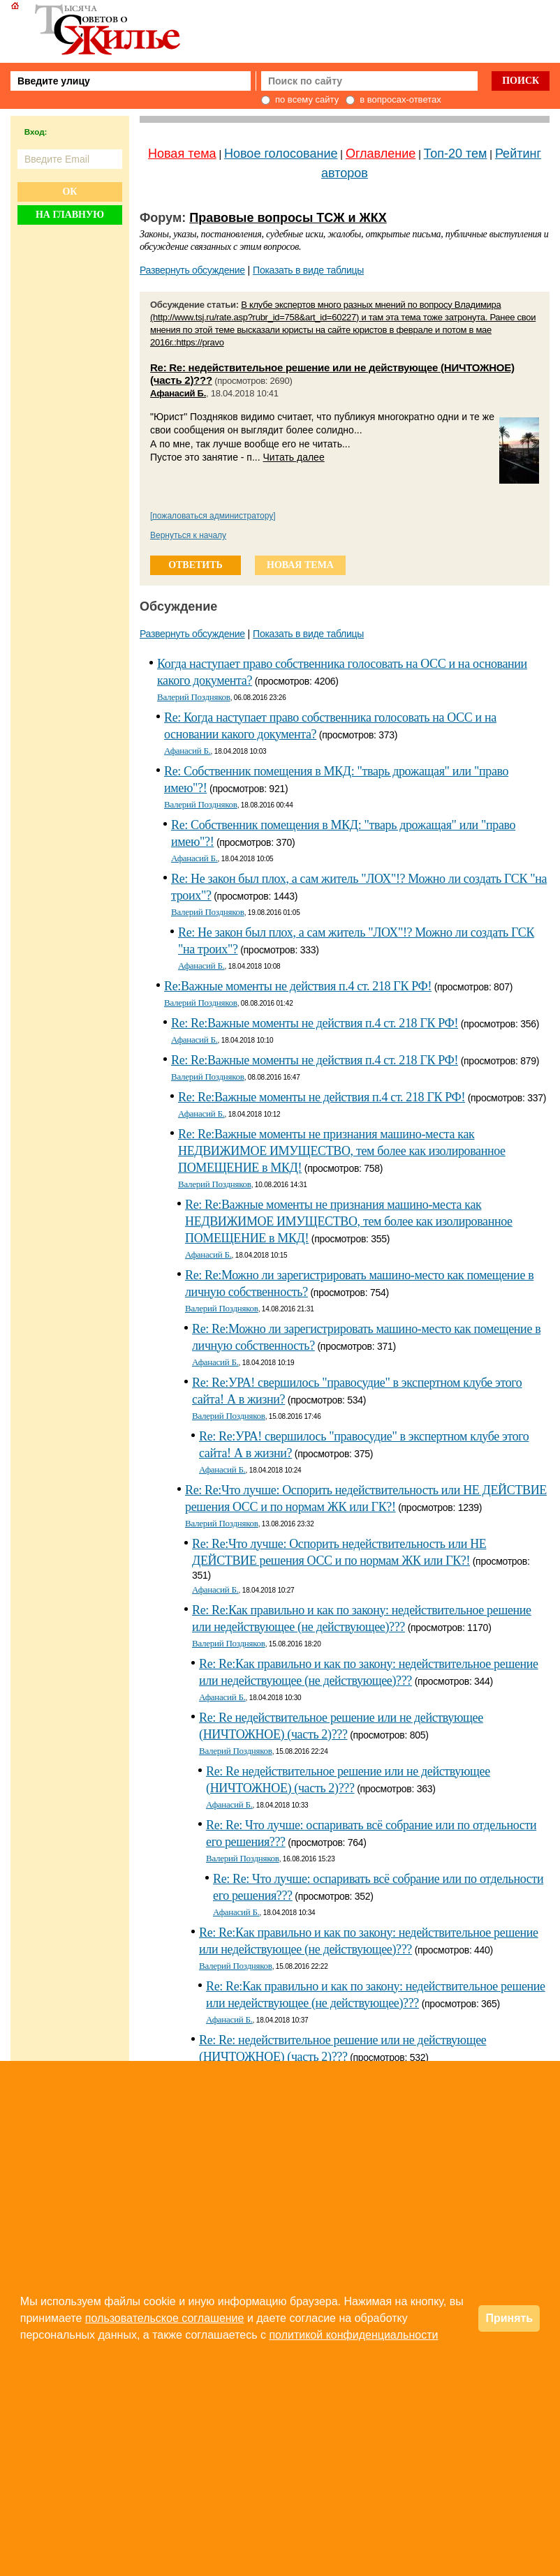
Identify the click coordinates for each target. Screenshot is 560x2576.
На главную (70, 214)
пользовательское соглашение (164, 2318)
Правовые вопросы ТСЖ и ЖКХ (288, 218)
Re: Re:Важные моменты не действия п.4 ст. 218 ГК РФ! (314, 1023)
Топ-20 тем (455, 154)
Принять (509, 2318)
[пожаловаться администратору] (213, 516)
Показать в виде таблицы (308, 270)
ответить (195, 565)
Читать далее (294, 457)
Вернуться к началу (188, 535)
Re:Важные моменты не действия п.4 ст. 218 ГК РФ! (298, 986)
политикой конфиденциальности (353, 2335)
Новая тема (182, 154)
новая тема (300, 565)
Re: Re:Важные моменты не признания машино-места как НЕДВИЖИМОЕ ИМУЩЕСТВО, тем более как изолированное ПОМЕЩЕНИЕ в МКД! (342, 1151)
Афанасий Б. (178, 393)
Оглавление (380, 154)
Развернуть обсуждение (192, 270)
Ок (69, 191)
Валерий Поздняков (193, 697)
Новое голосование (280, 154)
